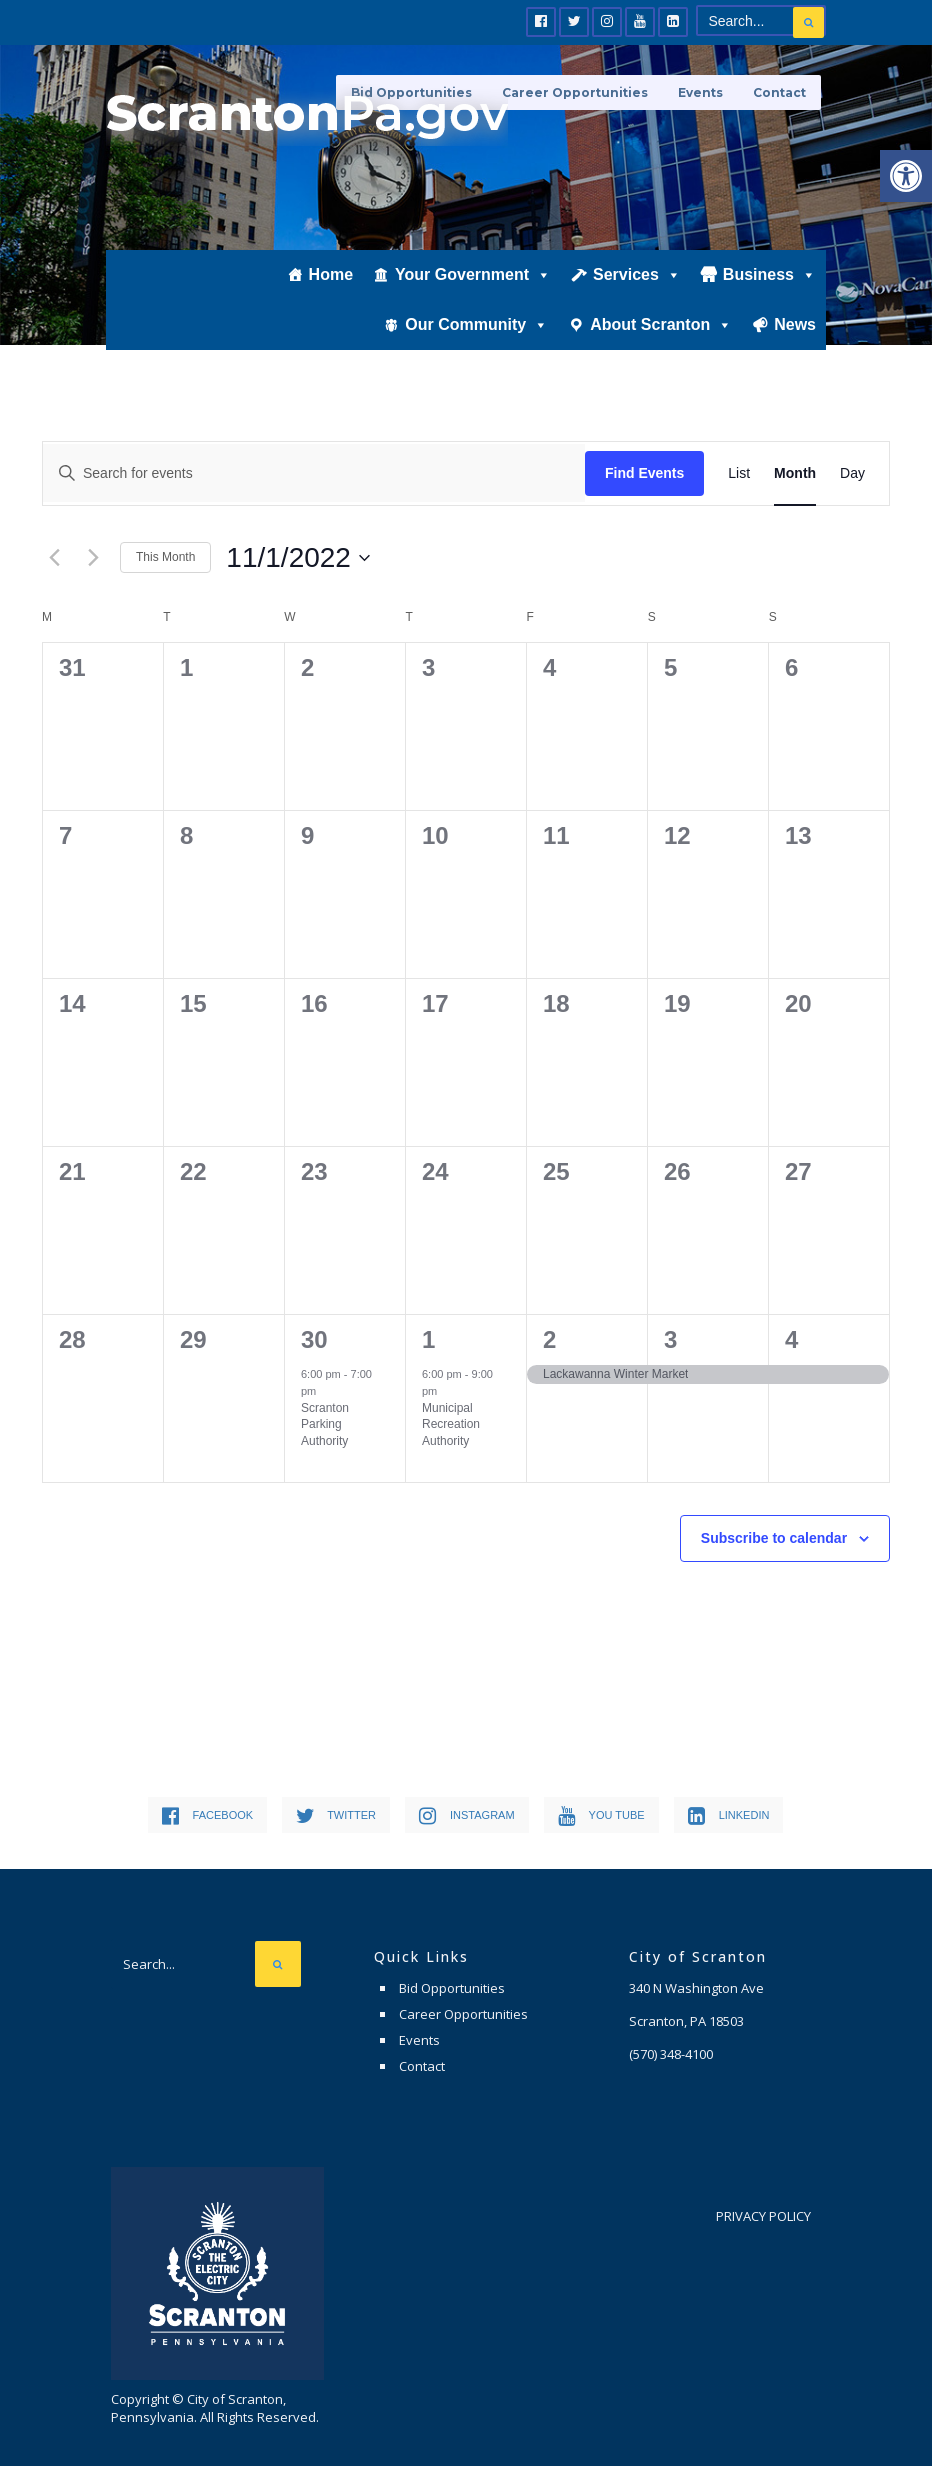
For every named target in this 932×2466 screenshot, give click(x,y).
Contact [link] (779, 92)
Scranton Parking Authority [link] (325, 1424)
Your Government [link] (473, 276)
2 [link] (549, 1339)
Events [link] (700, 92)
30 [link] (314, 1339)
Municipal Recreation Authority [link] (451, 1424)
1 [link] (428, 1339)
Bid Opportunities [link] (452, 1988)
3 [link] (670, 1339)
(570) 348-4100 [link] (671, 2054)
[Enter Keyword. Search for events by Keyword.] (314, 473)
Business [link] (769, 276)
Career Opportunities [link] (575, 92)
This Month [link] (165, 557)
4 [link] (791, 1339)
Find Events (644, 473)
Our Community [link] (476, 326)
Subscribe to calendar (774, 1538)
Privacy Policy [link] (763, 2216)
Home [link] (331, 276)
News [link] (795, 326)
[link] (906, 176)
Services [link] (637, 276)
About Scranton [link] (661, 326)
